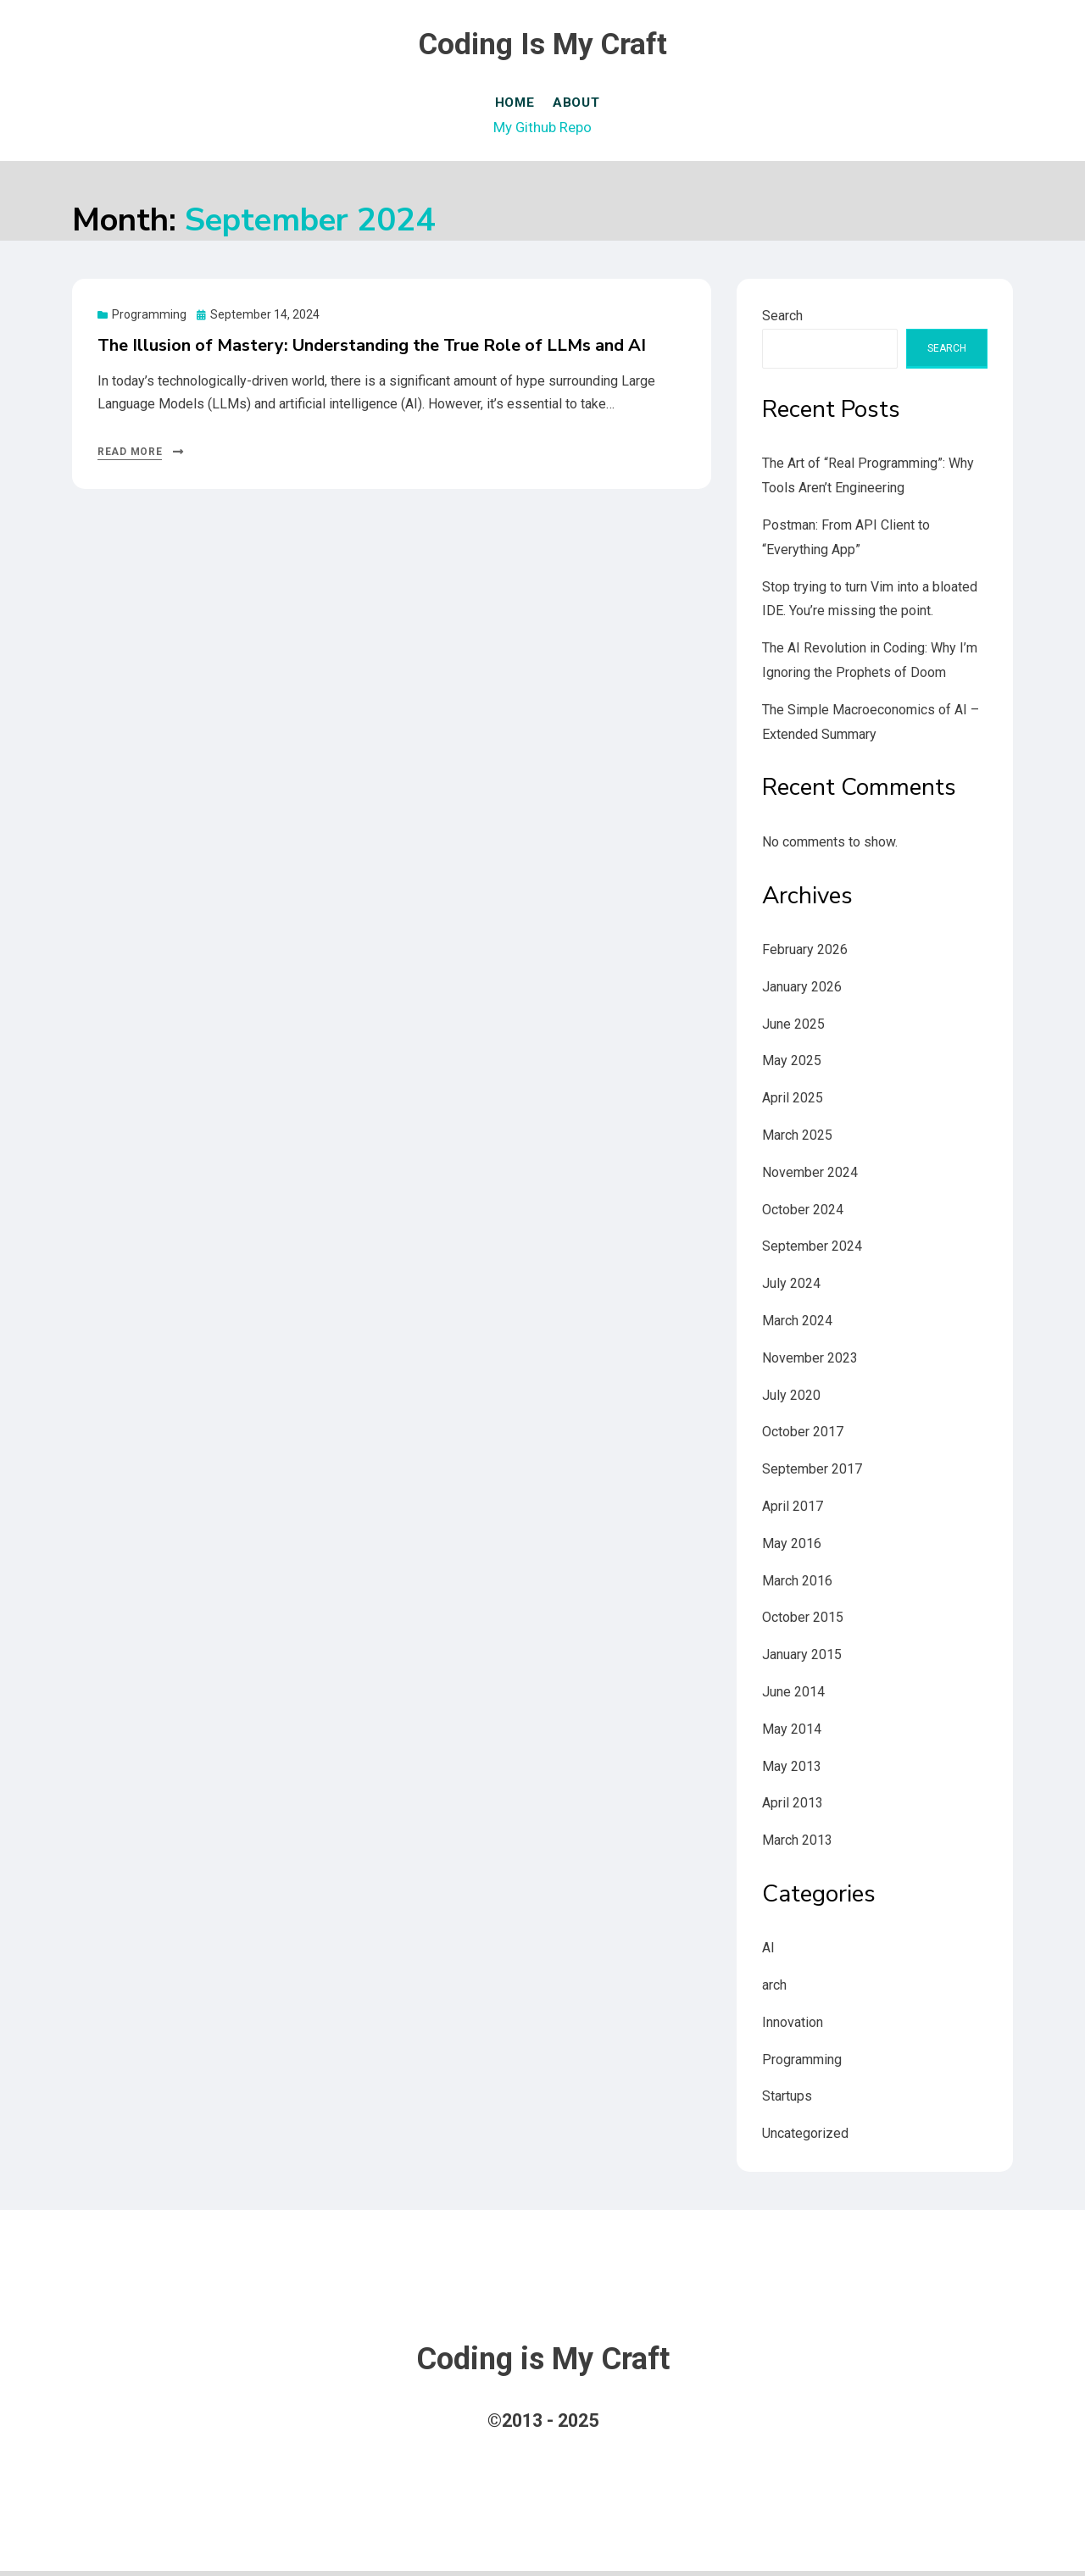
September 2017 (812, 1474)
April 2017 (792, 1510)
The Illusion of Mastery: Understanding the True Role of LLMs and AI (371, 349)
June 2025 (793, 1028)
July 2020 (791, 1399)
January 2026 (802, 991)
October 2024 (802, 1214)
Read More (129, 457)
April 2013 (792, 1808)
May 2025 (791, 1066)
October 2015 (802, 1622)
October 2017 (802, 1437)
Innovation (792, 2026)
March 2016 (797, 1585)
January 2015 (802, 1660)
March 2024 (797, 1325)
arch (774, 1990)
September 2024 (812, 1251)
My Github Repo (543, 129)
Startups (787, 2101)
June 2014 (793, 1696)
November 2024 (810, 1177)
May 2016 (791, 1548)
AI (768, 1953)
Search (782, 321)
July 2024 (791, 1288)
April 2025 (792, 1103)
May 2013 (791, 1771)
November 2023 (810, 1362)
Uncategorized (805, 2138)
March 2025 (797, 1139)
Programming (149, 319)
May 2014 (791, 1733)
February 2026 (805, 954)
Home (513, 105)
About (583, 105)
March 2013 (797, 1845)
